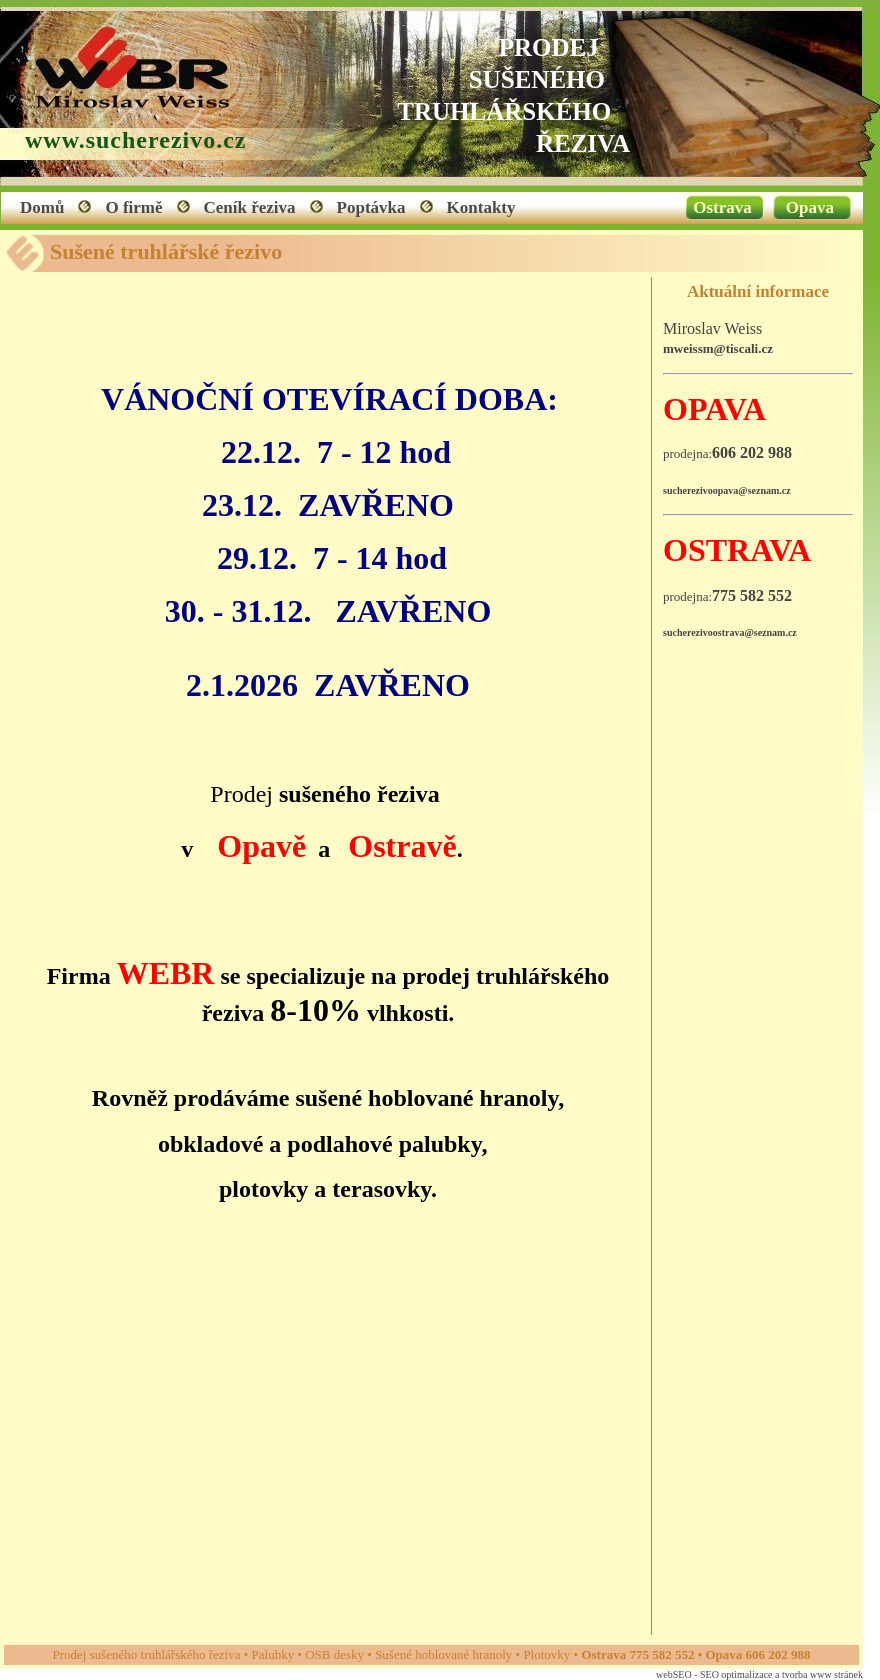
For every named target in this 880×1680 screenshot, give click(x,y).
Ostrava (722, 207)
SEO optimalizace (736, 1674)
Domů (42, 207)
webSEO (674, 1674)
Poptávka (371, 207)
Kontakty (481, 207)
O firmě (133, 207)
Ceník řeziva (250, 207)
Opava (810, 207)
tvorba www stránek (822, 1674)
